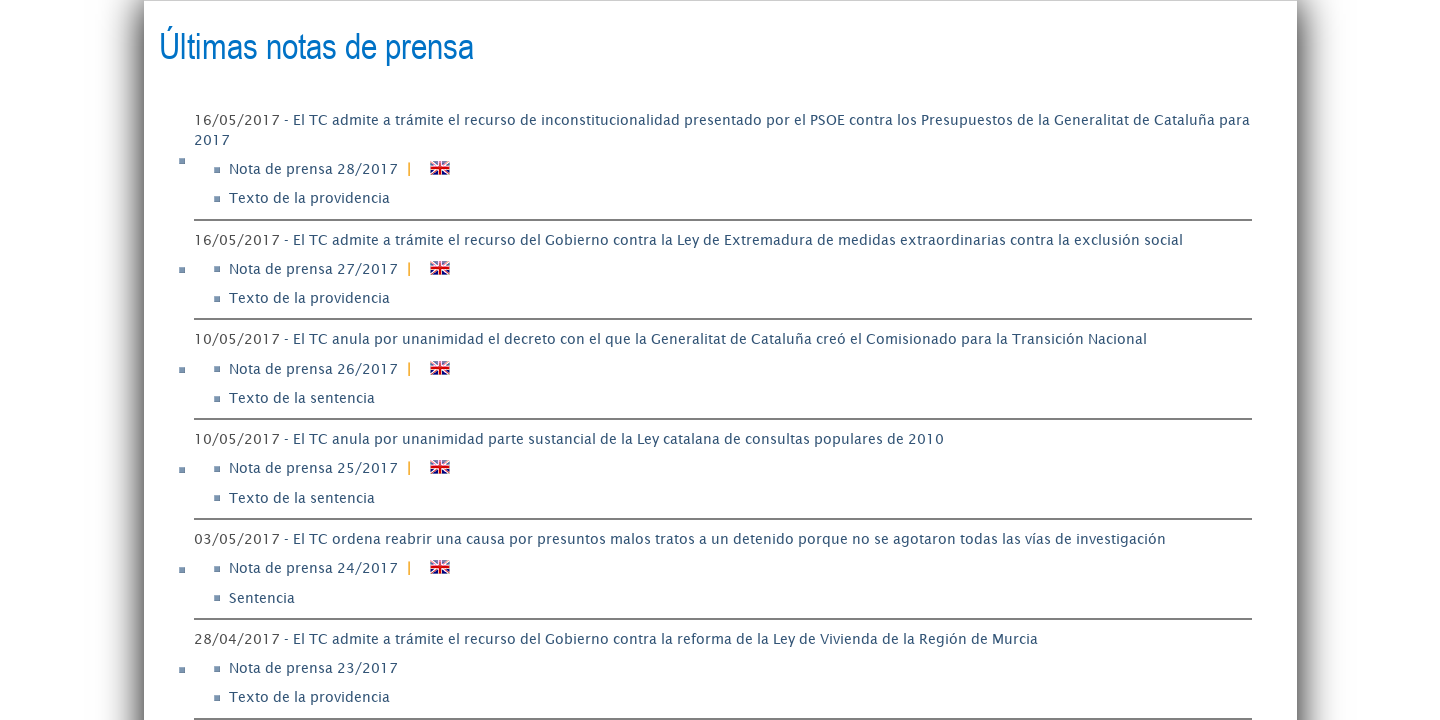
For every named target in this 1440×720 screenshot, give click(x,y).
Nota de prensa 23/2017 (313, 668)
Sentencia (262, 598)
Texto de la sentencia (302, 398)
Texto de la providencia (309, 198)
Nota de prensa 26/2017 (313, 369)
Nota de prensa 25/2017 (313, 468)
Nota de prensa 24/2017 (313, 568)
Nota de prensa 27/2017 (313, 269)
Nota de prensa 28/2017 (313, 169)
